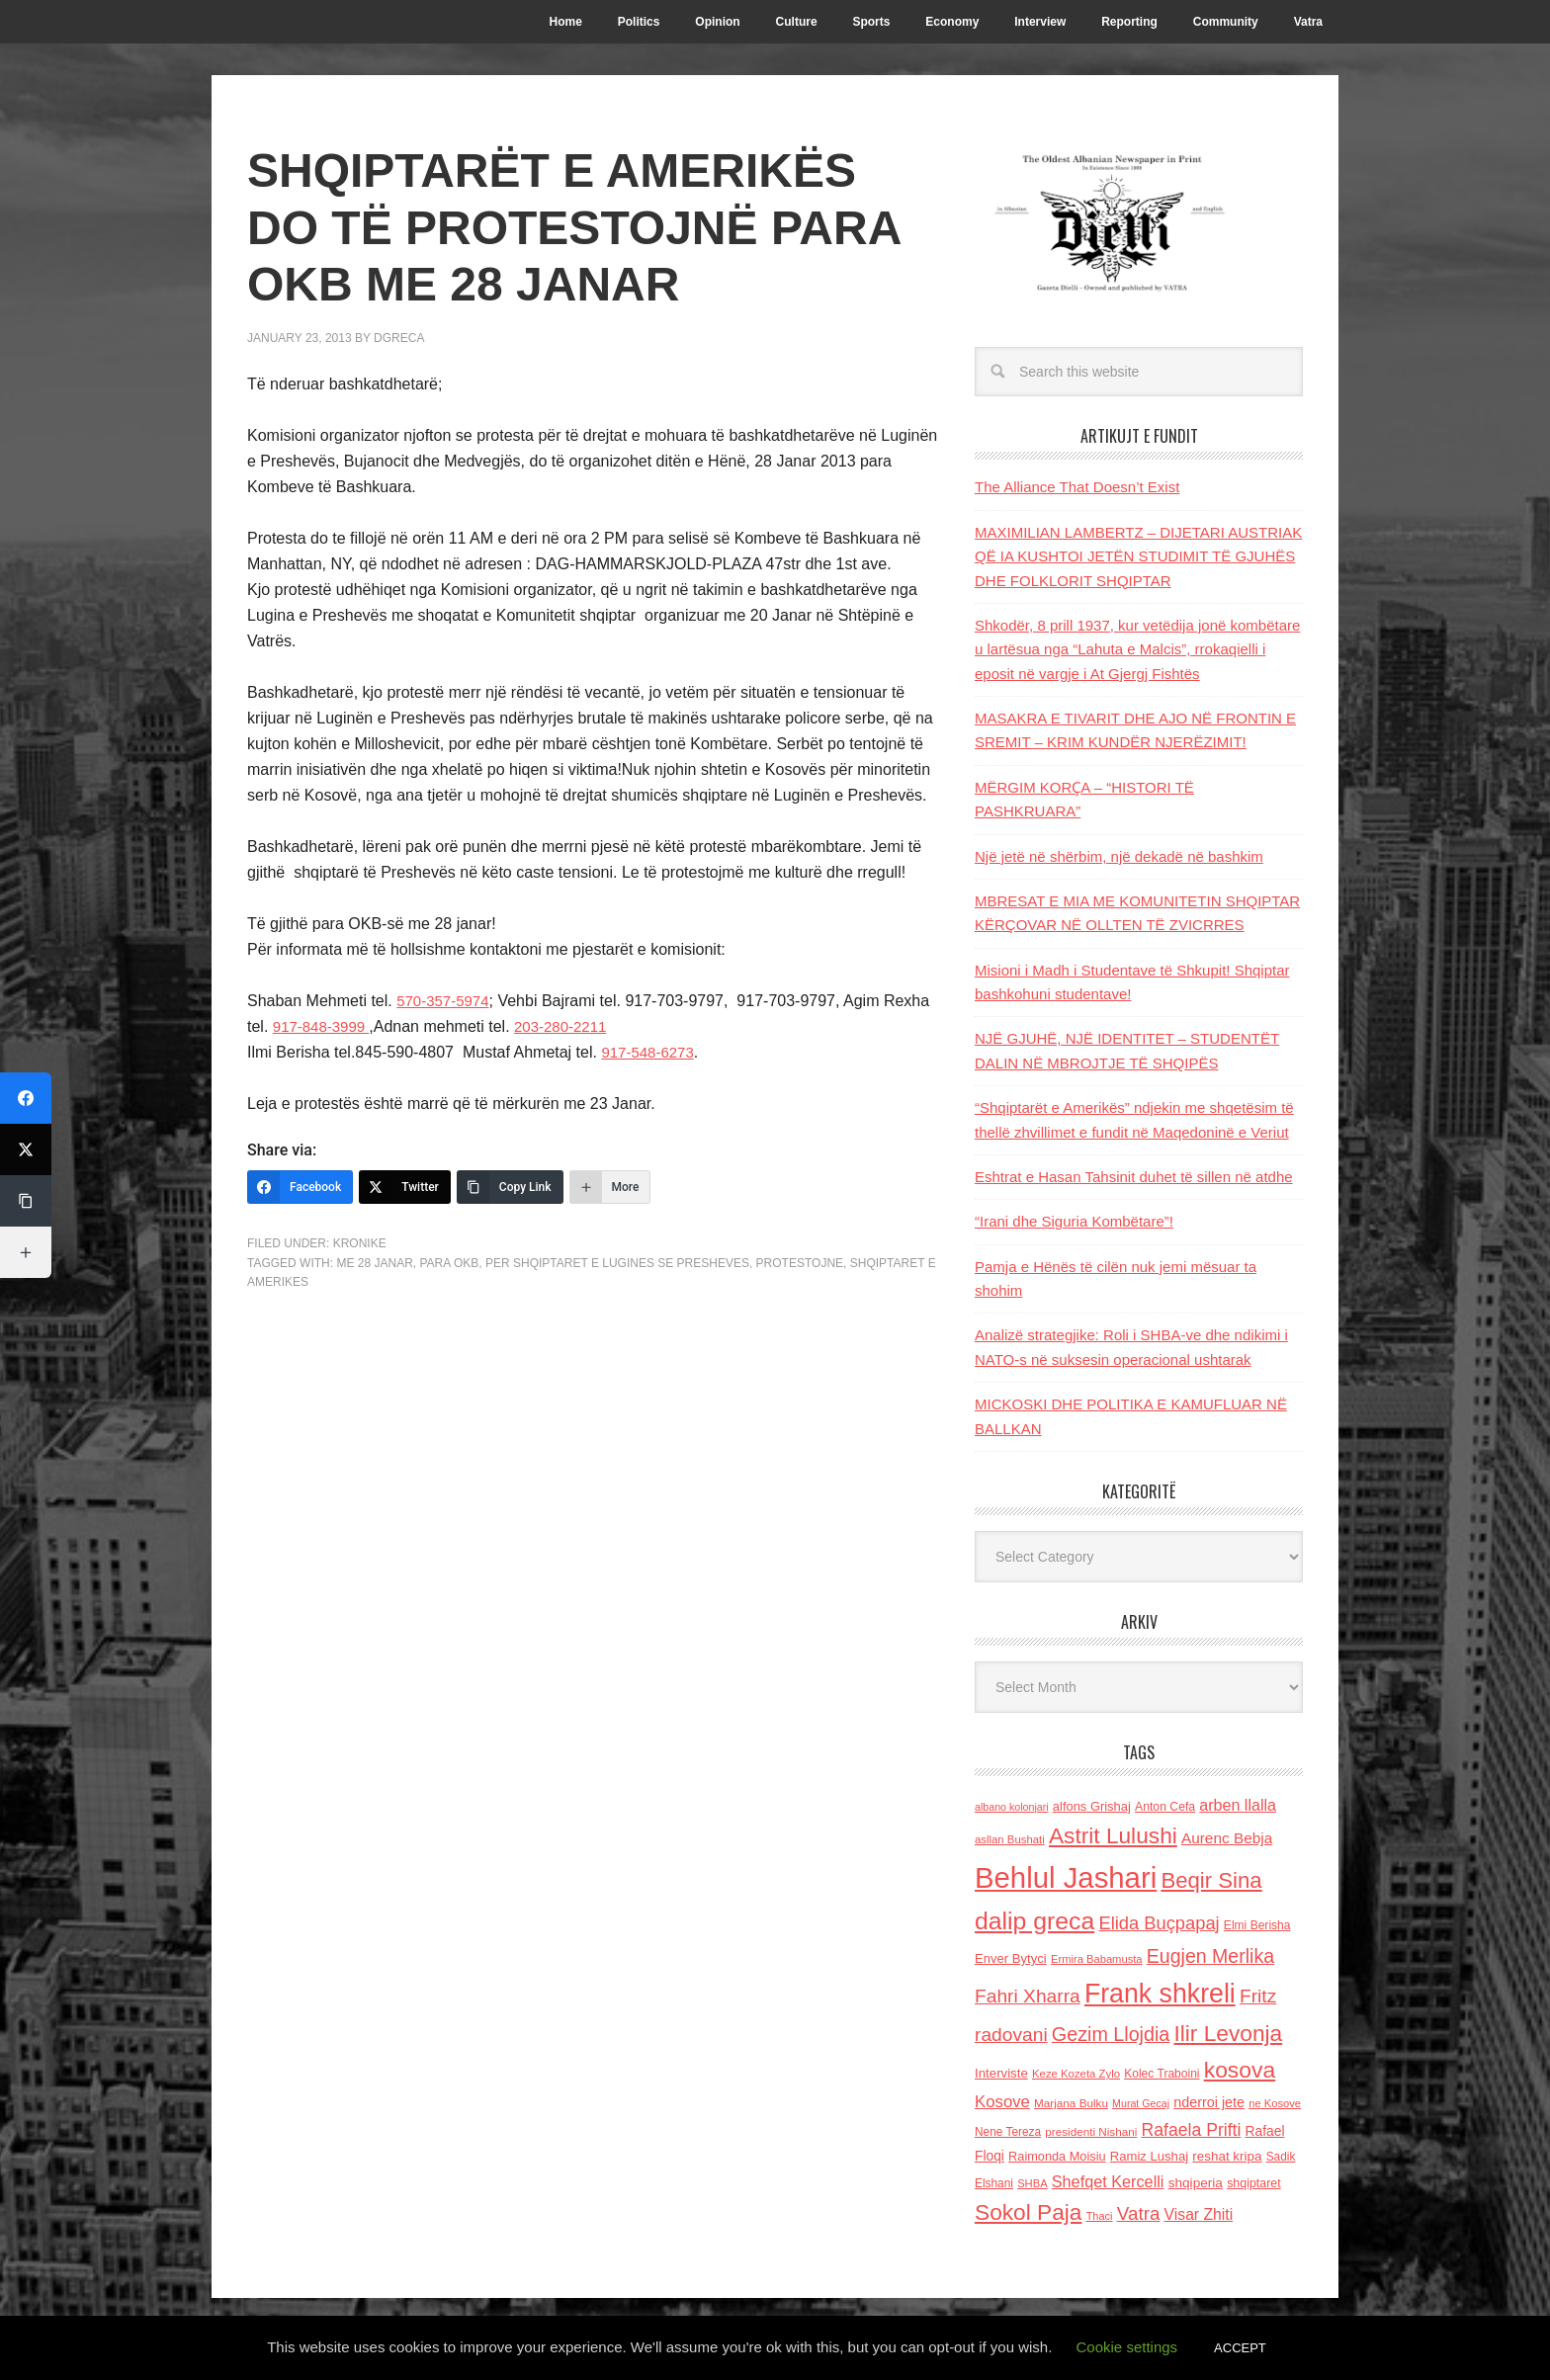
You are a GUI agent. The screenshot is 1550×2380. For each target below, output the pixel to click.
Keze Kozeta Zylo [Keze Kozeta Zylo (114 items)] (1076, 2074)
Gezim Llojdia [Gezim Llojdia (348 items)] (1110, 2034)
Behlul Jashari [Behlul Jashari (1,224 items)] (1066, 1877)
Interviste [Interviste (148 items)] (1001, 2073)
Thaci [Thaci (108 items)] (1099, 2216)
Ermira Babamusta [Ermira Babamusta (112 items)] (1097, 1959)
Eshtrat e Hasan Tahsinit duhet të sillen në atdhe (1134, 1176)
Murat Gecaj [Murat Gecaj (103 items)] (1140, 2103)
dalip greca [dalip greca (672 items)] (1034, 1921)
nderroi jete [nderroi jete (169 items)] (1209, 2102)
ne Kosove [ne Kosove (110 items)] (1275, 2103)
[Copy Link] (510, 1187)
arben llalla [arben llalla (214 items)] (1237, 1805)
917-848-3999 (324, 1026)
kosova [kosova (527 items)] (1239, 2069)
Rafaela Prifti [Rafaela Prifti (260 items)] (1192, 2130)
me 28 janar (374, 1263)
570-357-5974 (445, 1000)
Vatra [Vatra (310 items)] (1139, 2213)
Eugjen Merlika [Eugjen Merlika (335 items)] (1210, 1956)
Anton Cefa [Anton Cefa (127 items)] (1165, 1807)
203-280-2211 (570, 1026)
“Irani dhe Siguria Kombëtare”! (1074, 1221)
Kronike (360, 1243)
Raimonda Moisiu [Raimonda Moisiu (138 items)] (1057, 2156)
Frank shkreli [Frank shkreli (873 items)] (1160, 1993)
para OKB (448, 1263)
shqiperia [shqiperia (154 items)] (1195, 2182)
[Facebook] (300, 1187)
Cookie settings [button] (1127, 2346)
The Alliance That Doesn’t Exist (1077, 486)
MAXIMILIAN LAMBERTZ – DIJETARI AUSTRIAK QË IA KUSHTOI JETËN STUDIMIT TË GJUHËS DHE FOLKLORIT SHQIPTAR (1138, 556)
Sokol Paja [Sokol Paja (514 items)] (1028, 2212)
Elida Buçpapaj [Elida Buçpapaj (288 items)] (1158, 1922)
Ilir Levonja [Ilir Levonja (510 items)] (1227, 2033)
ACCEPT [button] (1240, 2347)
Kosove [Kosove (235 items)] (1002, 2101)
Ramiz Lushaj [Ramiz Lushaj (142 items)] (1149, 2156)
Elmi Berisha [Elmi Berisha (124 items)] (1257, 1925)
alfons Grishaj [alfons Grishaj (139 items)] (1092, 1806)
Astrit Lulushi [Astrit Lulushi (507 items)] (1113, 1835)
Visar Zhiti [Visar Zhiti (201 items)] (1199, 2214)
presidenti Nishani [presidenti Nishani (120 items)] (1091, 2131)
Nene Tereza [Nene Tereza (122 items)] (1008, 2132)
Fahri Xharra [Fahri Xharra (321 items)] (1027, 1996)
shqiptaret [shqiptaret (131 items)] (1253, 2183)
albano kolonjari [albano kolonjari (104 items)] (1012, 1807)
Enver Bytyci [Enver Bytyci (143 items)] (1011, 1958)
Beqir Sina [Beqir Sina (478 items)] (1211, 1880)
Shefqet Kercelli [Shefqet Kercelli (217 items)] (1108, 2181)
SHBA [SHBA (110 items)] (1032, 2183)
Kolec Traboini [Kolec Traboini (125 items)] (1161, 2074)
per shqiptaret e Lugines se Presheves (617, 1263)
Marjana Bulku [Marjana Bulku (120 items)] (1071, 2102)
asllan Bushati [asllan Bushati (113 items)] (1010, 1839)
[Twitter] (405, 1187)
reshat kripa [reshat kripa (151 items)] (1226, 2156)
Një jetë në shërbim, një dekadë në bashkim (1119, 856)
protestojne (799, 1263)
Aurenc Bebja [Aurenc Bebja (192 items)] (1226, 1837)
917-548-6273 (650, 1052)
